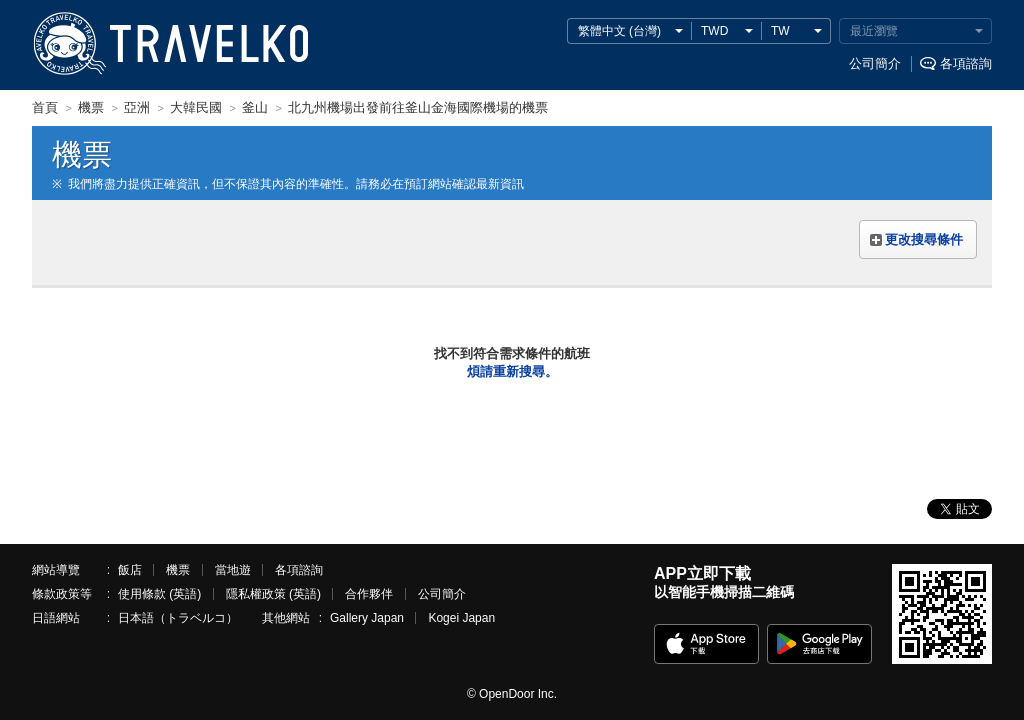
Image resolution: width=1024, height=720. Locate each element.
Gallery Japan (367, 618)
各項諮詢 (966, 63)
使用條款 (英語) (159, 594)
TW (780, 31)
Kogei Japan (461, 618)
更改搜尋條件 (924, 239)
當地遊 (233, 570)
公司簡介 (875, 63)
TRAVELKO (69, 44)
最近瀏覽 (874, 31)
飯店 (130, 570)
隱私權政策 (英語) (273, 594)
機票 (178, 570)
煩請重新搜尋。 (512, 371)
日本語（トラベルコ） (178, 618)
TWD (714, 31)
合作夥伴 (369, 594)
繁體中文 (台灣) (619, 31)
